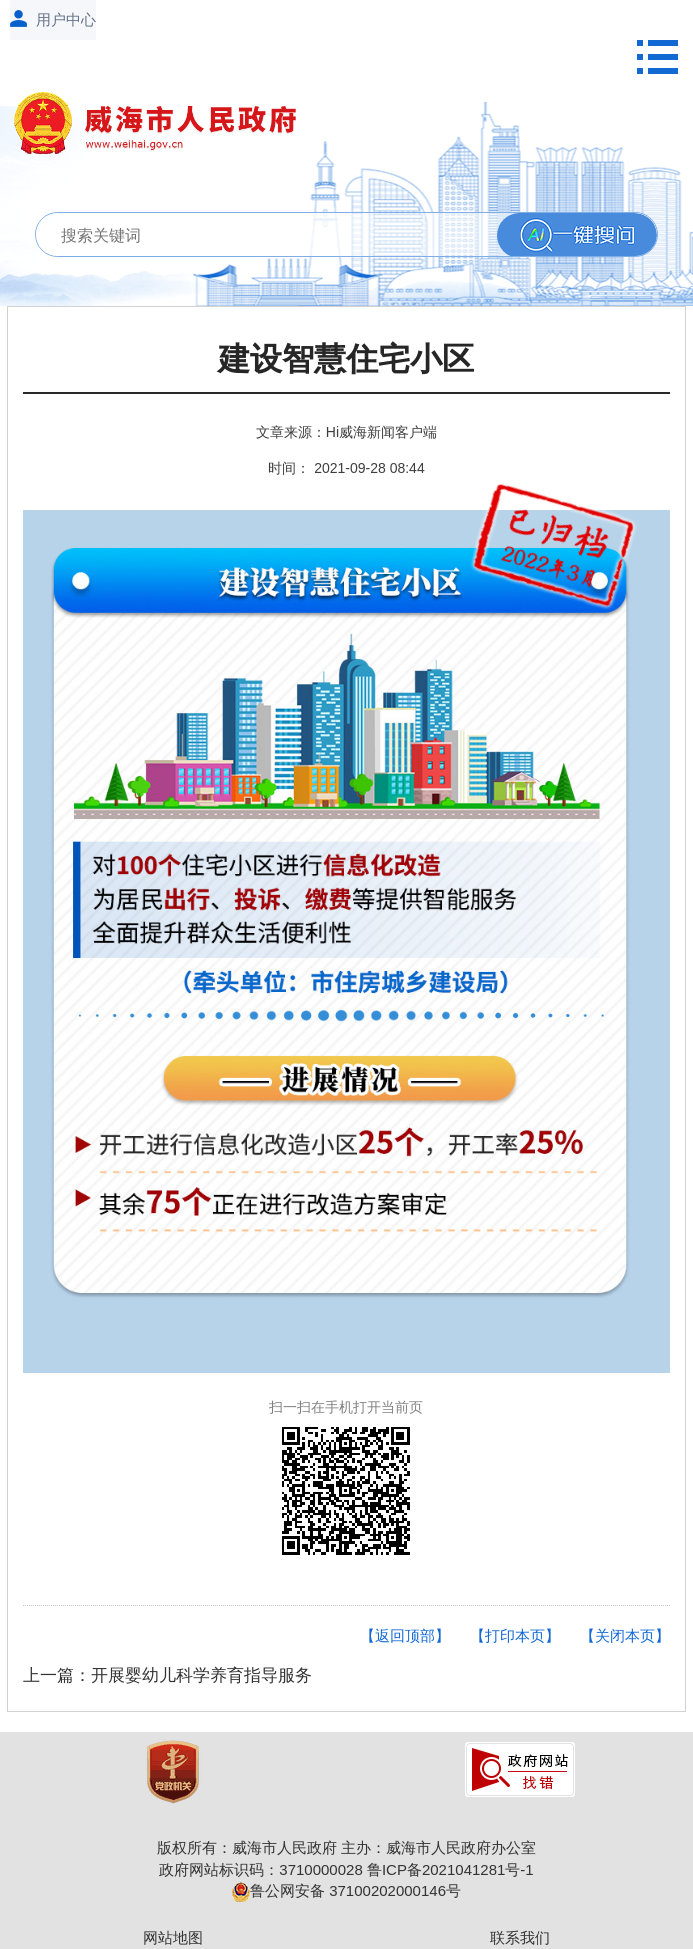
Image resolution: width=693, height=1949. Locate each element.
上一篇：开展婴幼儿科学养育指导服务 (167, 1675)
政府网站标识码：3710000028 (260, 1869)
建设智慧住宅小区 (346, 359)
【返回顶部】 (405, 1635)
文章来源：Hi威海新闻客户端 (346, 432)
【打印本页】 (515, 1635)
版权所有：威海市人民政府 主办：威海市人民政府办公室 (346, 1847)
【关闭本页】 (625, 1635)
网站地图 (173, 1937)
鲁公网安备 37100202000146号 (346, 1890)
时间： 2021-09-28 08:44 (346, 468)
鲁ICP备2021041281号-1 (450, 1869)
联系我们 (520, 1937)
